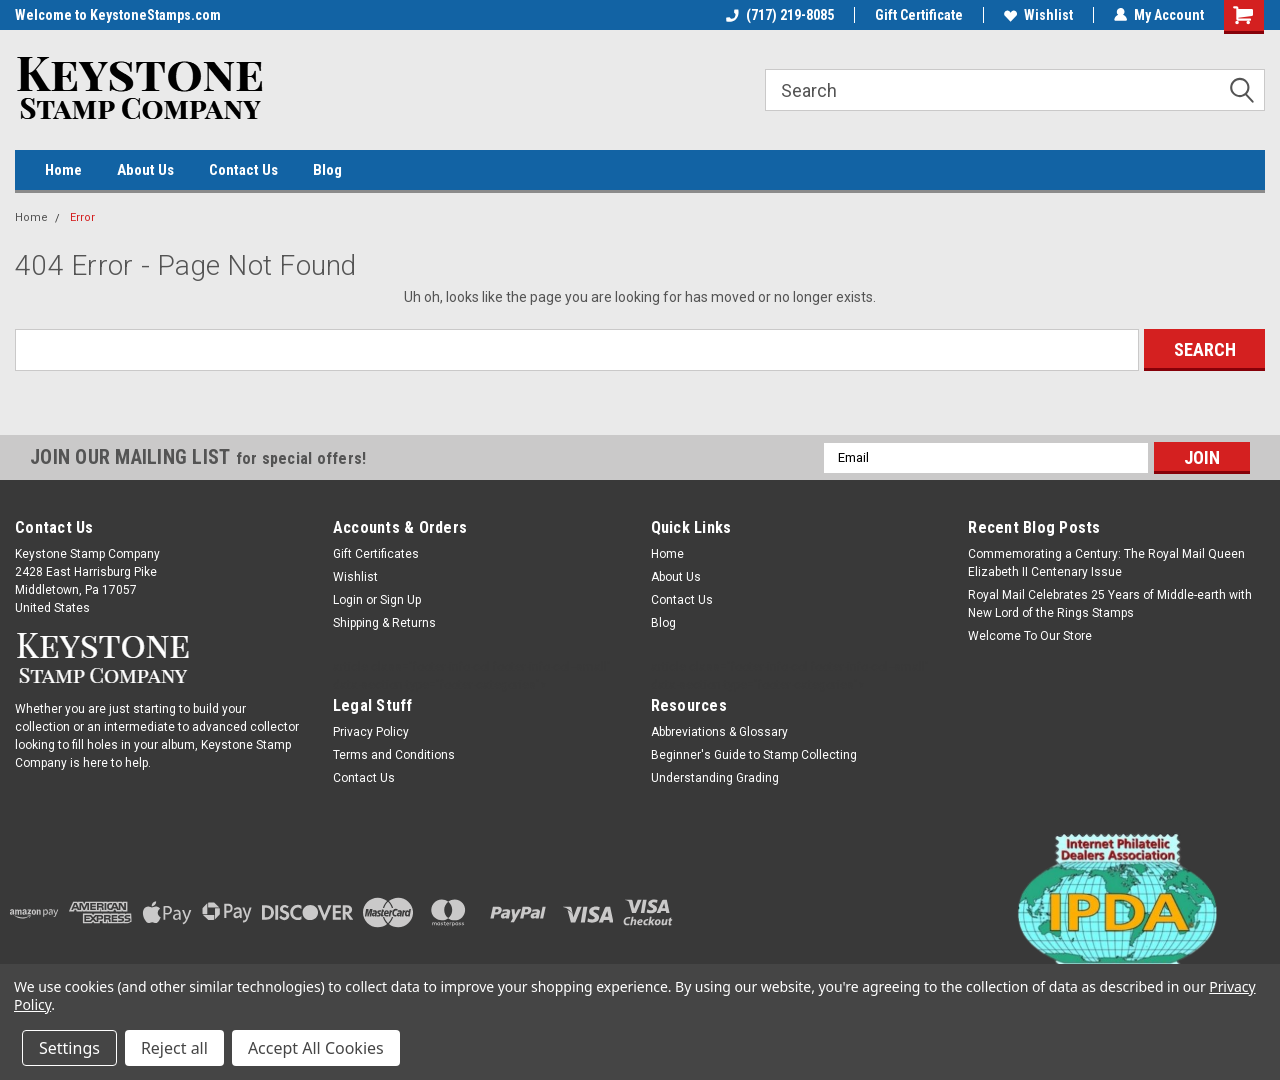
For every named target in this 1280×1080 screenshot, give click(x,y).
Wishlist (1038, 15)
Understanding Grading (715, 778)
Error (82, 217)
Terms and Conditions (394, 755)
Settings (69, 1048)
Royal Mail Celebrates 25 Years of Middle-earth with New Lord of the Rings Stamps (1110, 604)
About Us (145, 170)
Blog (327, 170)
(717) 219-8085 (780, 15)
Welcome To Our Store (1030, 636)
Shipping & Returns (384, 623)
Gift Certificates (376, 554)
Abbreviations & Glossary (719, 732)
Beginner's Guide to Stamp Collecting (754, 755)
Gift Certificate (919, 15)
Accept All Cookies (316, 1048)
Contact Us (243, 170)
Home (63, 170)
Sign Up (400, 600)
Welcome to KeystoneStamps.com (118, 15)
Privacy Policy (371, 732)
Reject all (174, 1048)
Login (348, 600)
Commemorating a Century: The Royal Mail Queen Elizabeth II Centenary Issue (1106, 563)
